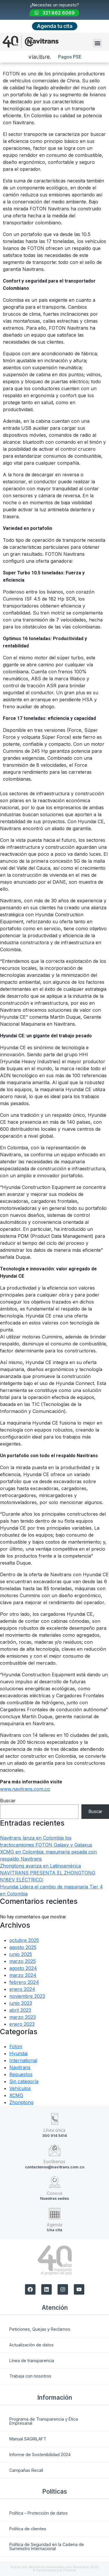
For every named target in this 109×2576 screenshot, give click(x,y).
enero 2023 (22, 2024)
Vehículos (20, 2088)
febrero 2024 (24, 1982)
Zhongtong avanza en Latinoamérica (40, 1866)
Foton (15, 2046)
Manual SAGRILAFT (27, 2438)
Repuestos (21, 2074)
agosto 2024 (23, 1968)
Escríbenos (54, 2161)
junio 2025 (20, 1954)
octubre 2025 (24, 1940)
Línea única (54, 2130)
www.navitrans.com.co (25, 1789)
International (23, 2060)
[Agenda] (54, 2213)
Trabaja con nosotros (30, 2375)
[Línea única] (54, 2119)
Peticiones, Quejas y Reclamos (39, 2329)
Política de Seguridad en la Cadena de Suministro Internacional (46, 2546)
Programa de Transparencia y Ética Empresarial (43, 2421)
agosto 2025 (22, 1947)
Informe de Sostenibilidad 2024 (40, 2454)
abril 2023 (20, 2010)
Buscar (8, 1800)
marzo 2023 (22, 2017)
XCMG (16, 2095)
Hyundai (18, 2053)
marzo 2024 (22, 1975)
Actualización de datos (31, 2344)
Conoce (54, 2193)
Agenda (54, 2224)
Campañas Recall (26, 2470)
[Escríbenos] (54, 2150)
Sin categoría (23, 2081)
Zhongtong (21, 2102)
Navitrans (20, 2067)
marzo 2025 (22, 1961)
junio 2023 (20, 2003)
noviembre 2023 (27, 1996)
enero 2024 (22, 1989)
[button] (97, 43)
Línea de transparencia (31, 2360)
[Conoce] (54, 2182)
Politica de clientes (27, 2528)
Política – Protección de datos (38, 2513)
